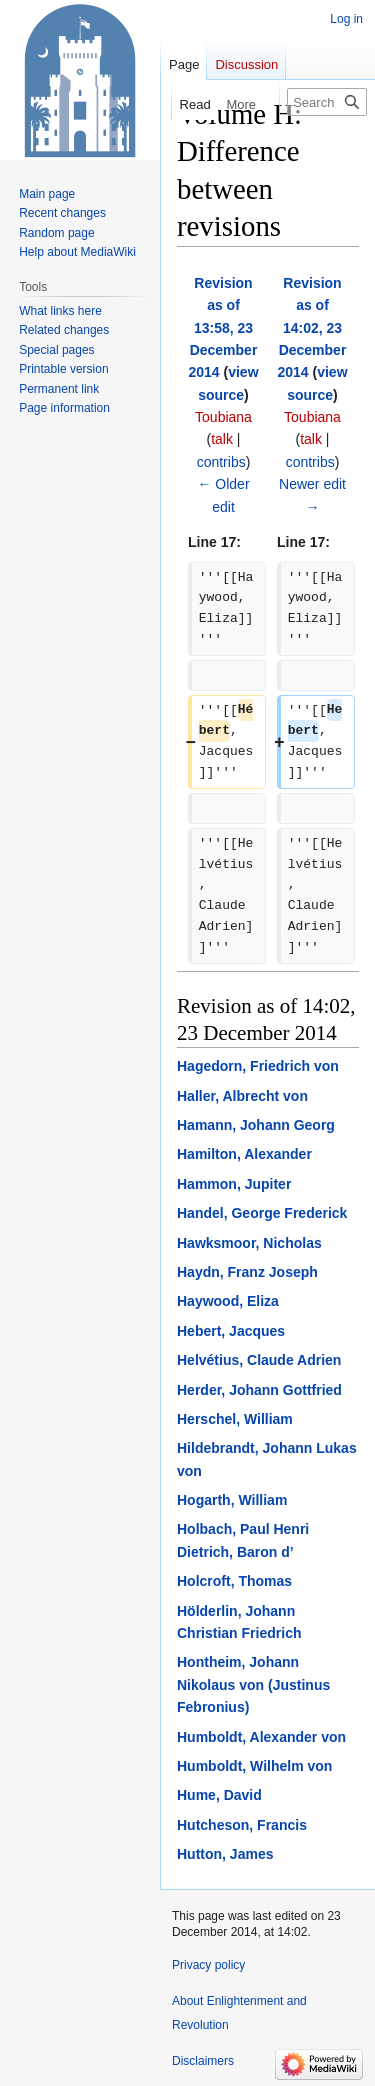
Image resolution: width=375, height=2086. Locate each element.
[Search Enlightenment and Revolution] (327, 102)
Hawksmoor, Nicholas (249, 1243)
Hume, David (219, 1795)
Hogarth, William (232, 1500)
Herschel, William (235, 1419)
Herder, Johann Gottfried (259, 1390)
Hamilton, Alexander (244, 1154)
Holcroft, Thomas (234, 1581)
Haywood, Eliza (228, 1301)
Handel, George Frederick (262, 1213)
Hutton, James (225, 1854)
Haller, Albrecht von (242, 1096)
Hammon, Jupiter (234, 1184)
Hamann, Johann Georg (256, 1125)
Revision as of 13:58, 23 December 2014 (222, 328)
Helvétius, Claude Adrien (259, 1360)
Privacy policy (208, 1965)
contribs (221, 462)
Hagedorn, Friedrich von (258, 1066)
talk (222, 439)
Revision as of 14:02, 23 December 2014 (311, 328)
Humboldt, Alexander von (261, 1737)
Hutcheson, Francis (242, 1825)
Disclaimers (203, 2061)
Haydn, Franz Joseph (247, 1272)
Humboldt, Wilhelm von (254, 1766)
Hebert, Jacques (231, 1331)
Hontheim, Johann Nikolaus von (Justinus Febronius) (253, 1684)
